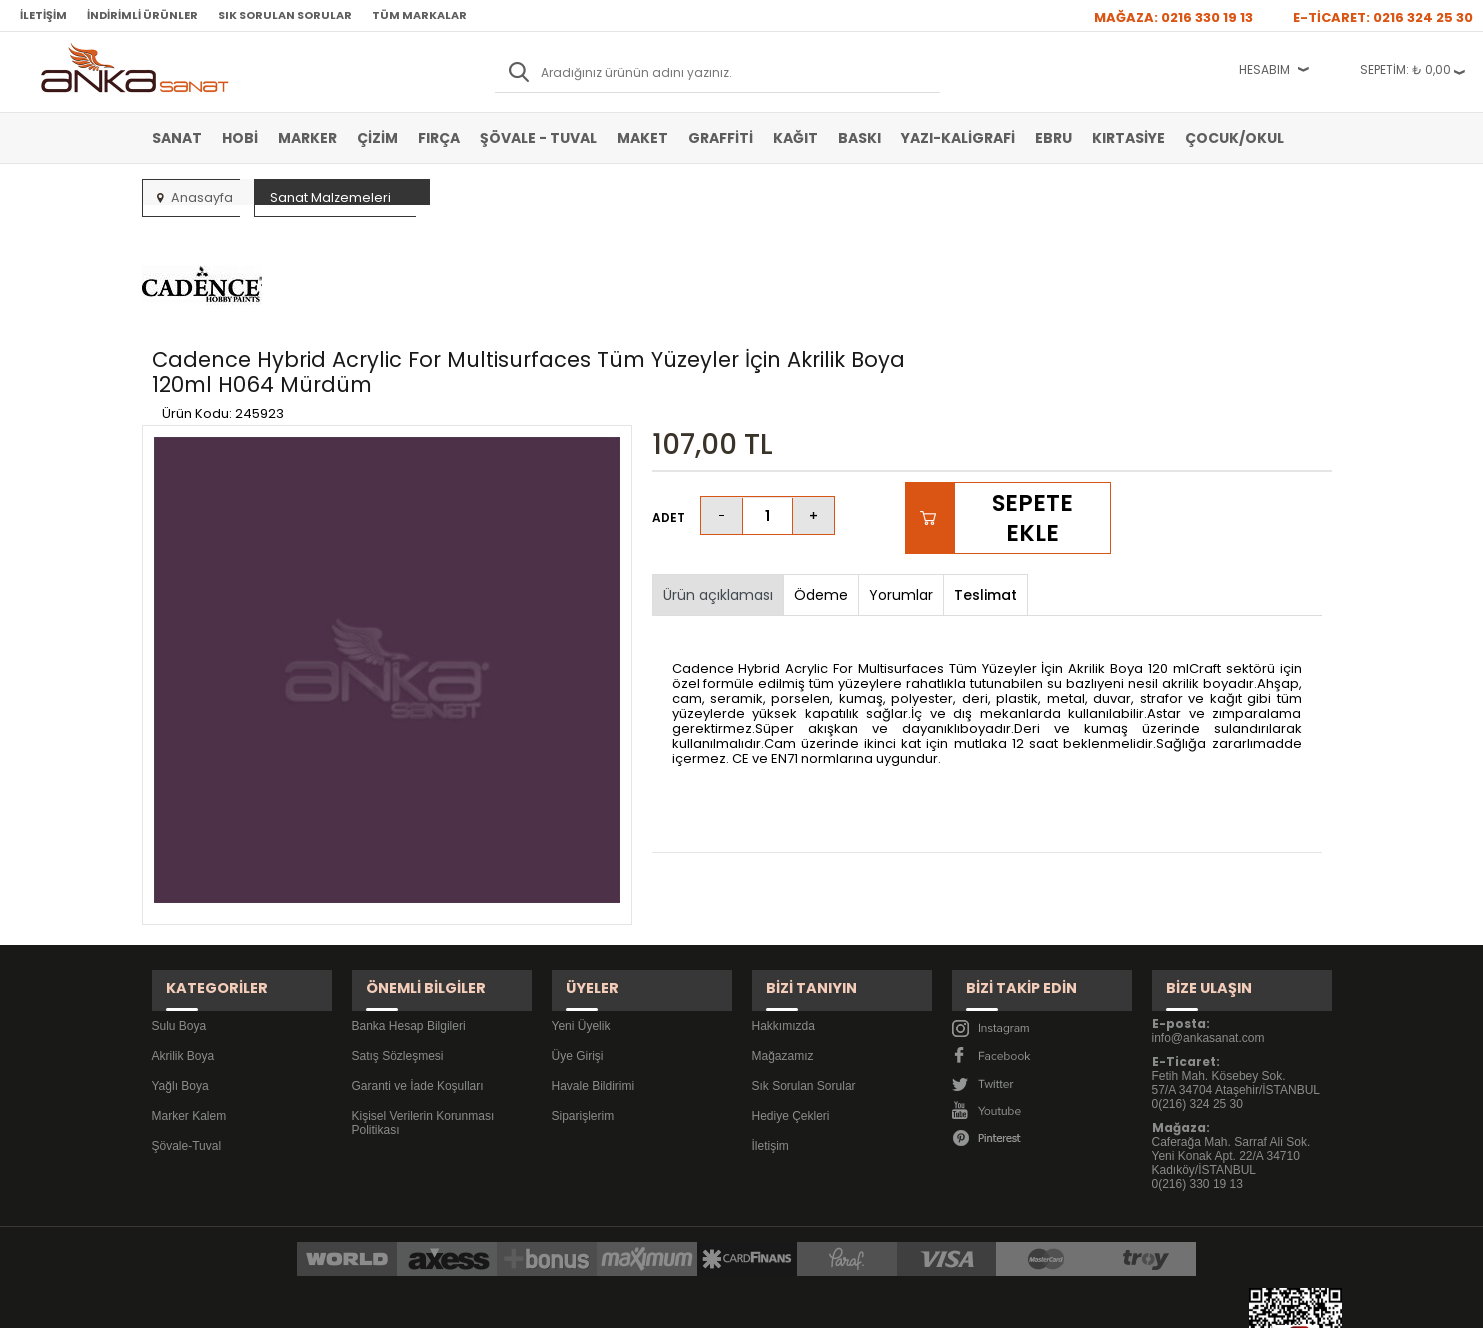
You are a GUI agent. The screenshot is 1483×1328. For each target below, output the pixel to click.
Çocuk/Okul (1234, 138)
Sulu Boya (179, 889)
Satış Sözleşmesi (398, 919)
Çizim (377, 138)
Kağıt (795, 138)
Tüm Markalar (419, 15)
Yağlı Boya (180, 949)
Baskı (859, 138)
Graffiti (720, 138)
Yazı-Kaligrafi (958, 138)
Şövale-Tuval (187, 1009)
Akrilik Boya (183, 919)
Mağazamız (783, 919)
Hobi (240, 138)
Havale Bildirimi (593, 949)
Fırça (439, 138)
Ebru (1053, 138)
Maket (642, 138)
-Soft (630, 1302)
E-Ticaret (681, 1302)
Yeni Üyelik (581, 889)
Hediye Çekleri (791, 979)
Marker (307, 138)
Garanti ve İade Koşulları (418, 949)
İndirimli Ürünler (142, 15)
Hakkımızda (783, 889)
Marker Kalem (189, 979)
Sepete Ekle (1032, 399)
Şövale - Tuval (538, 138)
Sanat (177, 138)
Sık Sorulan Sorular (285, 15)
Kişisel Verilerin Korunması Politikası (423, 986)
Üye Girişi (578, 919)
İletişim (43, 15)
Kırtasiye (1128, 138)
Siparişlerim (583, 979)
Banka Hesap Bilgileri (409, 889)
